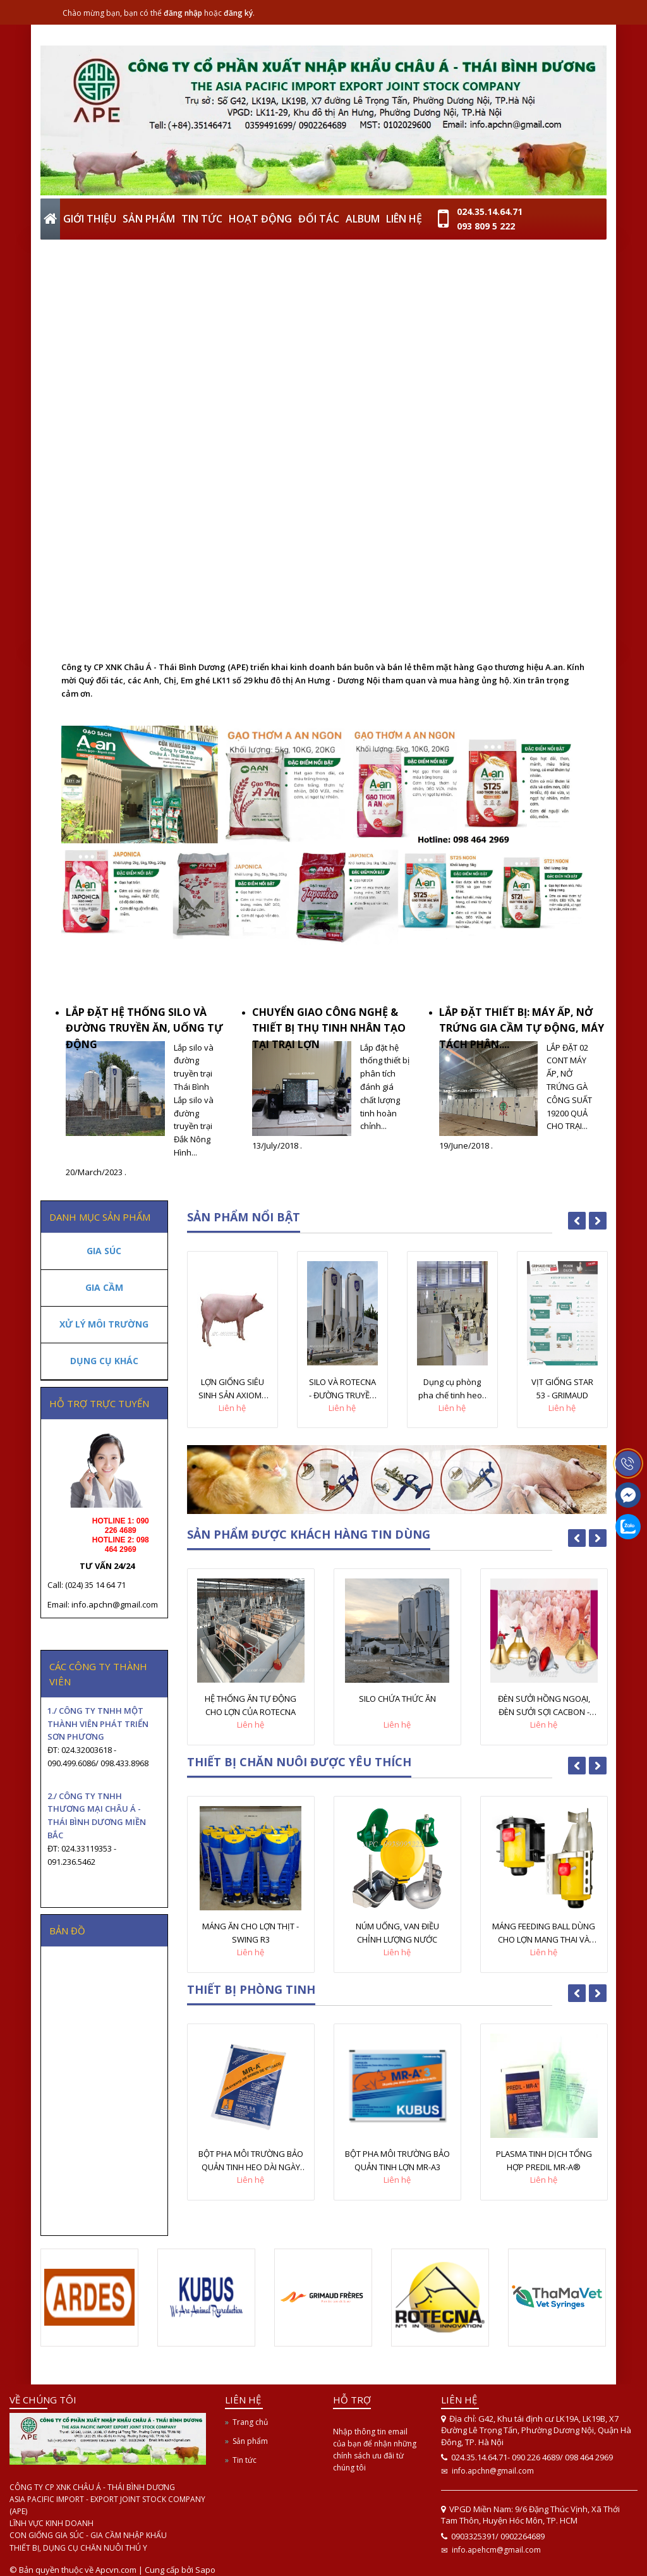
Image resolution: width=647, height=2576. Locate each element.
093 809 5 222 (486, 226)
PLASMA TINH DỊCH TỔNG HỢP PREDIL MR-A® (544, 2160)
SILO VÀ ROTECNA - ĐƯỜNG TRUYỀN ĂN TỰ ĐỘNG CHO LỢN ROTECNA (342, 1389)
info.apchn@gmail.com (493, 2470)
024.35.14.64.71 (490, 211)
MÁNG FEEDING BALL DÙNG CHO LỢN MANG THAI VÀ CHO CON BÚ (543, 1933)
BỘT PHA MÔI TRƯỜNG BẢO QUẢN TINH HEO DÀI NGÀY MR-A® (250, 2161)
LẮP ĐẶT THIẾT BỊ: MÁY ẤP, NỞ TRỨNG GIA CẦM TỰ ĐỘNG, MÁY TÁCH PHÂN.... (521, 1028)
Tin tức (245, 2460)
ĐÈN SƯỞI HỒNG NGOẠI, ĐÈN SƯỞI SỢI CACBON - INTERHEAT (544, 1706)
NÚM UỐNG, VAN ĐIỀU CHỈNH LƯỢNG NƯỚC (397, 1932)
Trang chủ (250, 2422)
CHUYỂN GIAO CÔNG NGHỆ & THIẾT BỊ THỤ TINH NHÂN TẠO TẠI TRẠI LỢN (329, 1028)
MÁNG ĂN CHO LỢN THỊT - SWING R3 (250, 1932)
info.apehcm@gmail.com (496, 2549)
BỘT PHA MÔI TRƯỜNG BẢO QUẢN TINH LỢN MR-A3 (397, 2160)
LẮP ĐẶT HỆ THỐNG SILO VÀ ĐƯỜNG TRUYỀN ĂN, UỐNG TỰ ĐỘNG (144, 1028)
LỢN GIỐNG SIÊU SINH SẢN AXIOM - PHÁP (232, 1389)
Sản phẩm (250, 2441)
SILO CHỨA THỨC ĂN (397, 1698)
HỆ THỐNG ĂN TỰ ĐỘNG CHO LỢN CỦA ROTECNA (250, 1705)
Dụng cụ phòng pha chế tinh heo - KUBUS (452, 1389)
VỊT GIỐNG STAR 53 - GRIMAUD (562, 1388)
